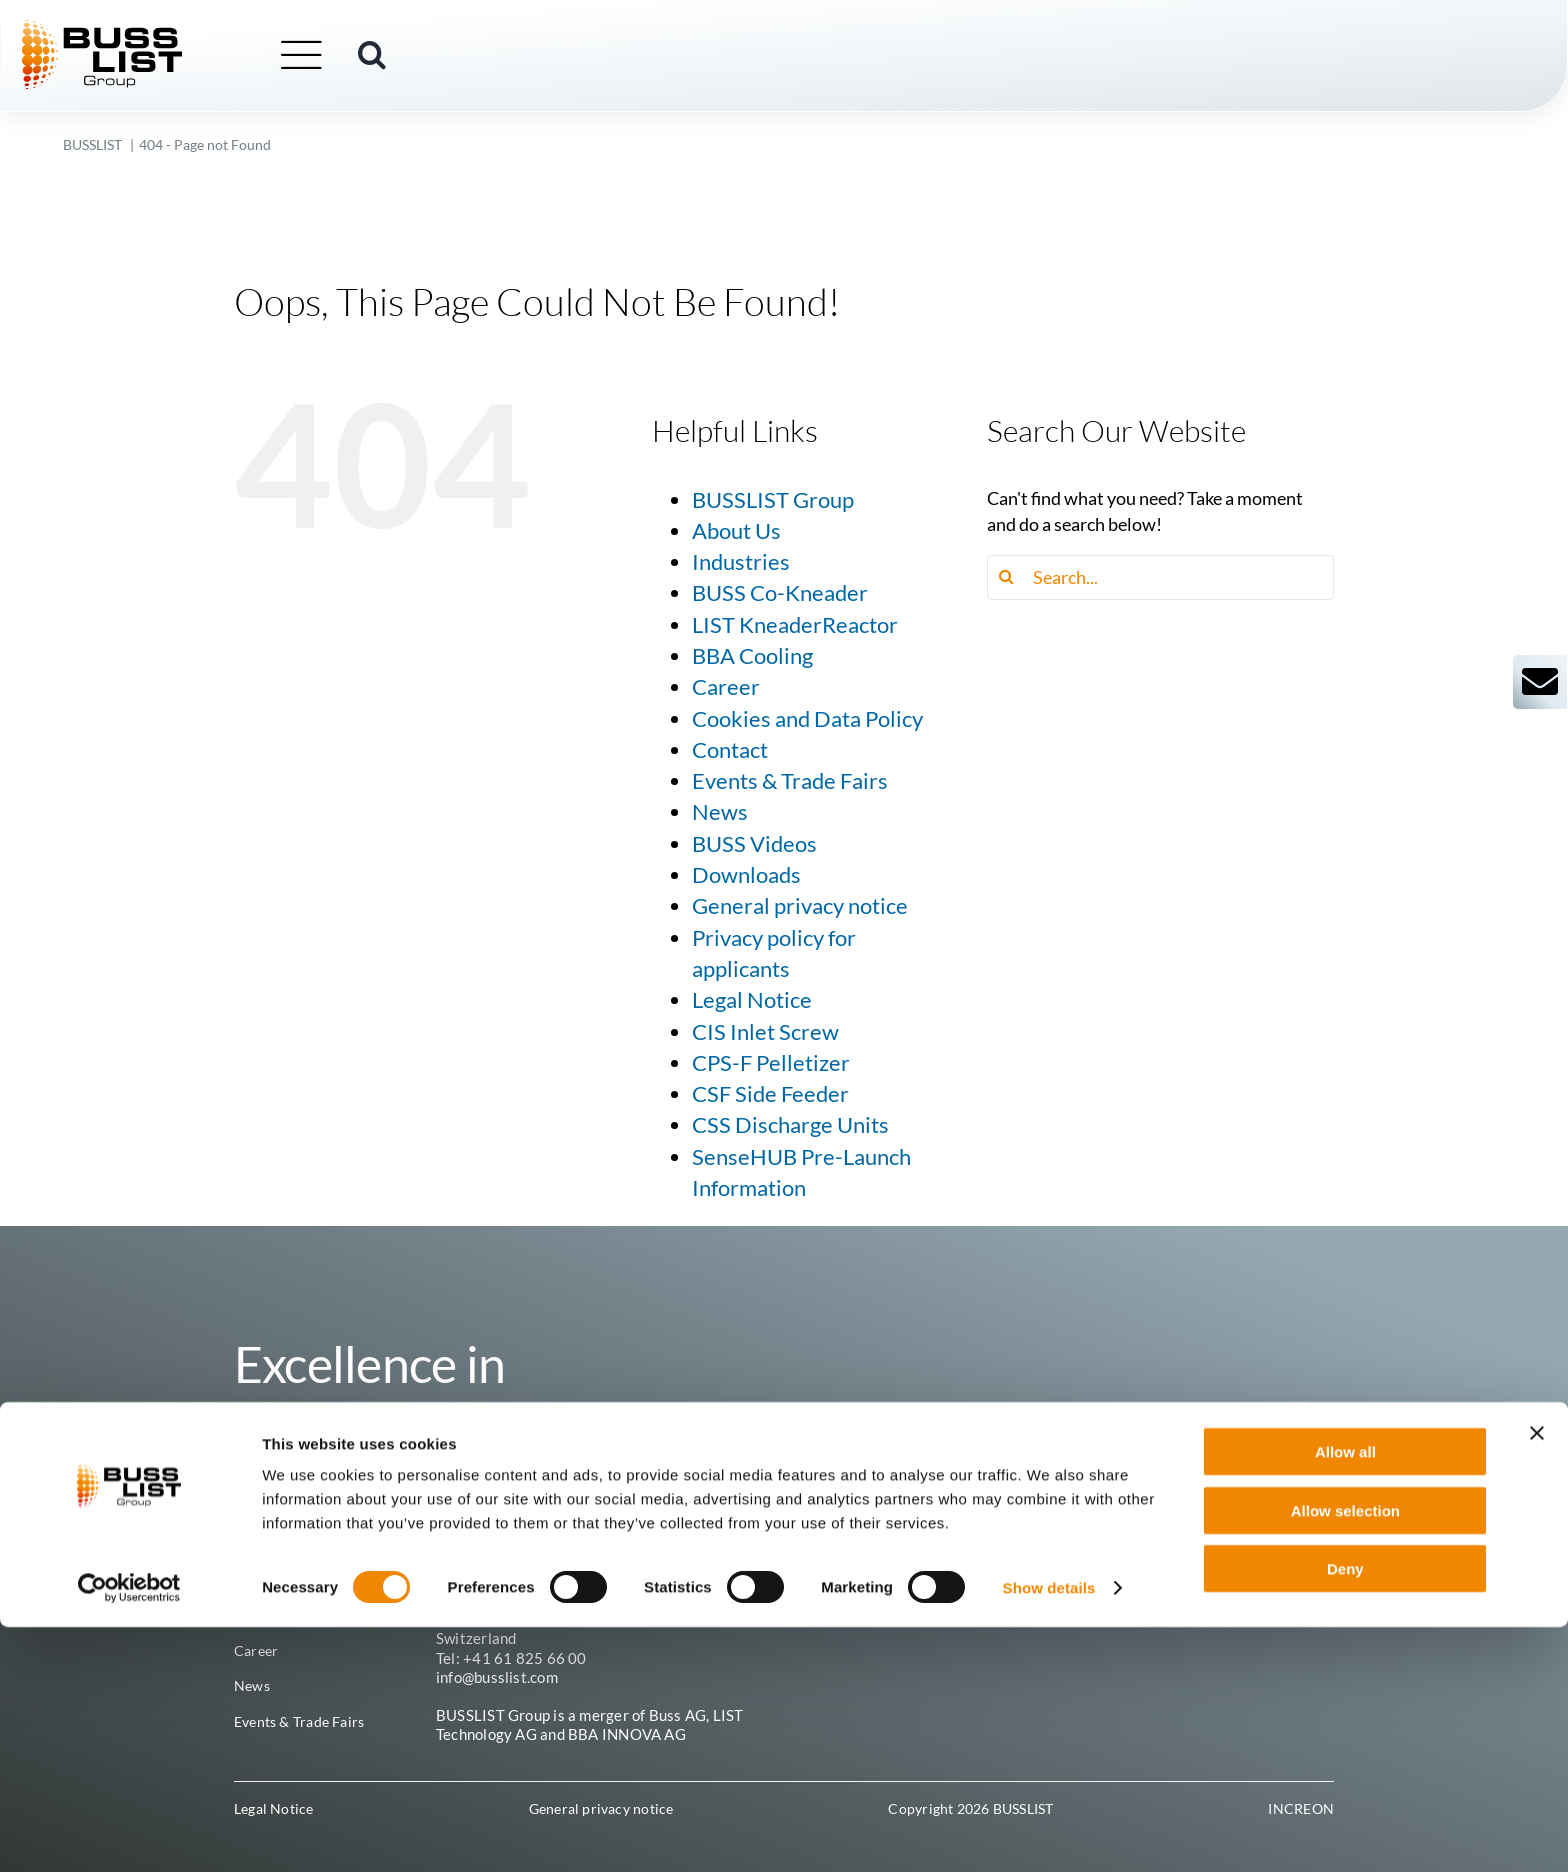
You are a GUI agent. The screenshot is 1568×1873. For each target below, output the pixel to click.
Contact (730, 750)
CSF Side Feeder (770, 1094)
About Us (736, 531)
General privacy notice (800, 906)
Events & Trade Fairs (790, 781)
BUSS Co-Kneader (780, 593)
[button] (414, 57)
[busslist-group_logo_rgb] (144, 31)
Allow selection (1345, 1756)
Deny (1345, 1814)
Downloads (746, 875)
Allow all (1345, 1697)
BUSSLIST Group (773, 500)
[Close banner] (1537, 1679)
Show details (1049, 1833)
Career (726, 687)
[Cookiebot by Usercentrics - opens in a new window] (129, 1834)
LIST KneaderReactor (795, 625)
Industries (741, 562)
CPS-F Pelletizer (771, 1063)
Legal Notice (752, 1000)
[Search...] (1160, 577)
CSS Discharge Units (790, 1125)
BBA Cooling (752, 656)
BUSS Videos (754, 844)
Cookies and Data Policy (807, 719)
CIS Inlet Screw (765, 1032)
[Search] (1009, 577)
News (720, 812)
